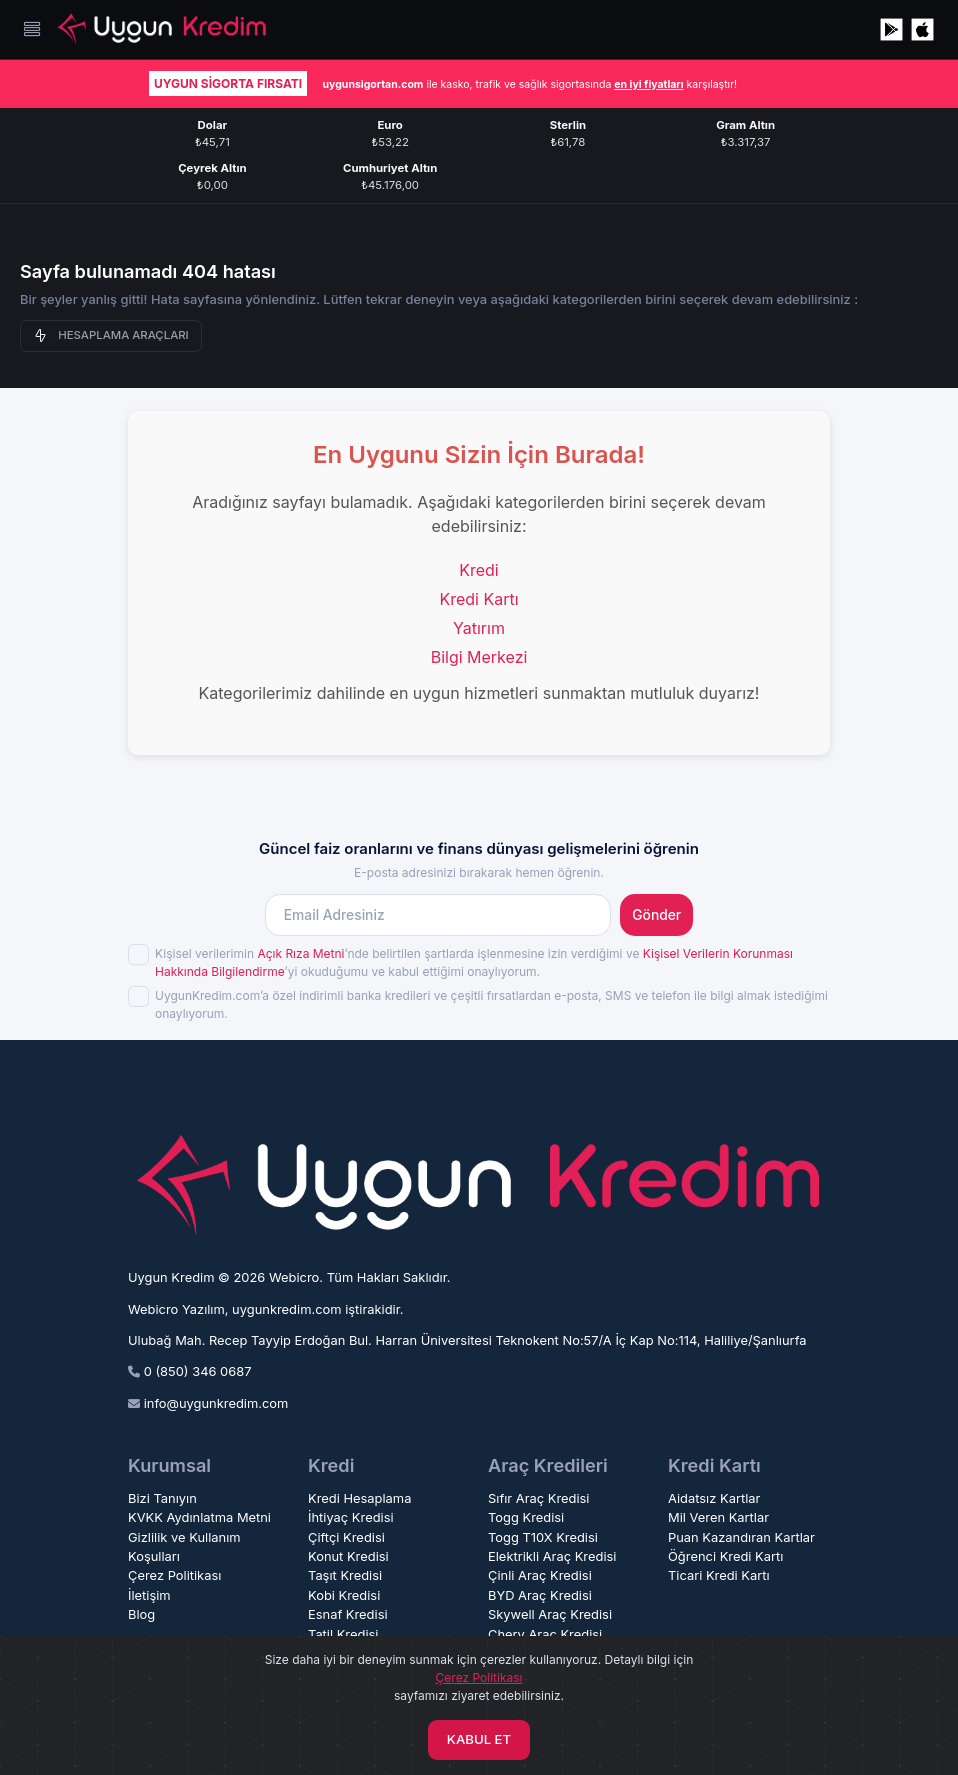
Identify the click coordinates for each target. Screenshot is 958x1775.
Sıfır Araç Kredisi (539, 1498)
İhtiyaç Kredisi (351, 1517)
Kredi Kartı (478, 599)
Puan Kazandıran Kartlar (741, 1537)
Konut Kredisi (348, 1556)
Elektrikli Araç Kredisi (552, 1556)
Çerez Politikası (174, 1575)
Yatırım (479, 628)
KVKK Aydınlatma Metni (199, 1517)
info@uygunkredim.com (216, 1403)
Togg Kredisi (526, 1517)
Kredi (479, 570)
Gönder (656, 915)
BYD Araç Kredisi (540, 1595)
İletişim (149, 1595)
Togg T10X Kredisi (543, 1537)
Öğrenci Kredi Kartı (725, 1556)
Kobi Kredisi (344, 1595)
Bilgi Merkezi (479, 657)
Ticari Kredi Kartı (719, 1575)
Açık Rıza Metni (300, 953)
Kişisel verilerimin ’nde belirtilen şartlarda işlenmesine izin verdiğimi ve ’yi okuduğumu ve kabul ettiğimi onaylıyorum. (474, 962)
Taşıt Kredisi (345, 1575)
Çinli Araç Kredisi (540, 1575)
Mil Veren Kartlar (718, 1517)
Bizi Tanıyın (162, 1498)
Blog (141, 1614)
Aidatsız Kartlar (714, 1498)
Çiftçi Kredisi (346, 1537)
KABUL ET (479, 1739)
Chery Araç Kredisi (545, 1634)
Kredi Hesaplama (359, 1498)
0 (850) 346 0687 (198, 1371)
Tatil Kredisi (343, 1634)
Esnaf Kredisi (348, 1614)
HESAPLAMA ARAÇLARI (111, 335)
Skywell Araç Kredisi (550, 1614)
